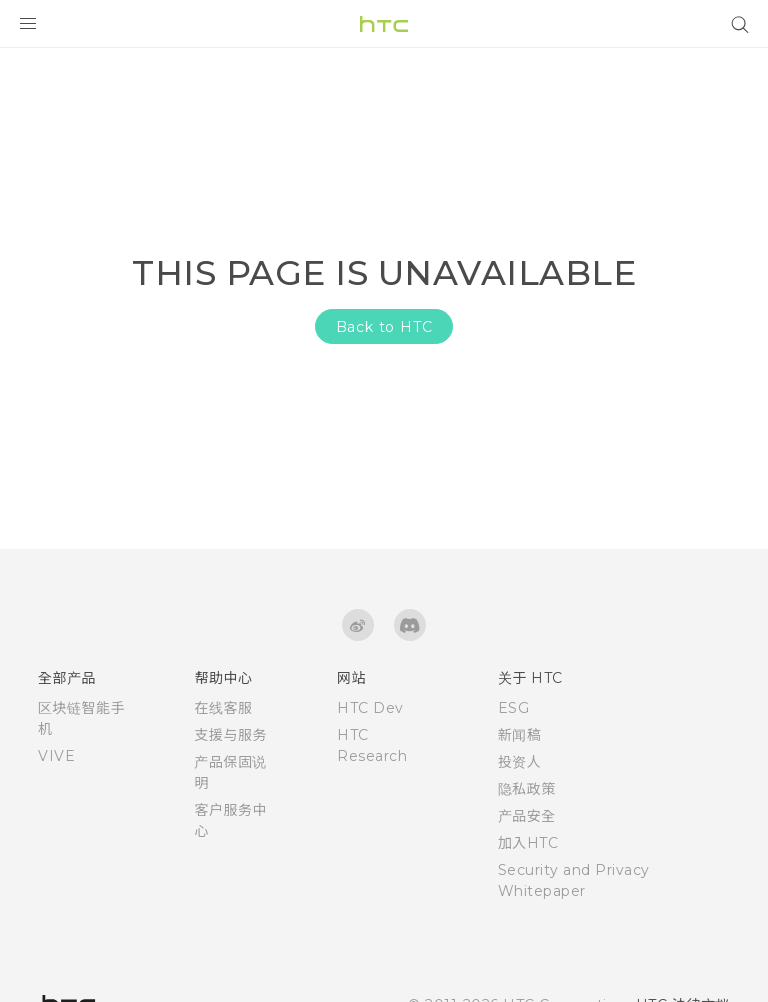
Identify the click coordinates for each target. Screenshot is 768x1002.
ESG (514, 708)
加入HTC (528, 843)
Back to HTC (384, 327)
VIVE (56, 756)
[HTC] (384, 24)
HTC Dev (370, 708)
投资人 (520, 762)
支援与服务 (230, 735)
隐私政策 (527, 789)
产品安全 (527, 816)
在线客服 (223, 708)
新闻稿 (520, 735)
